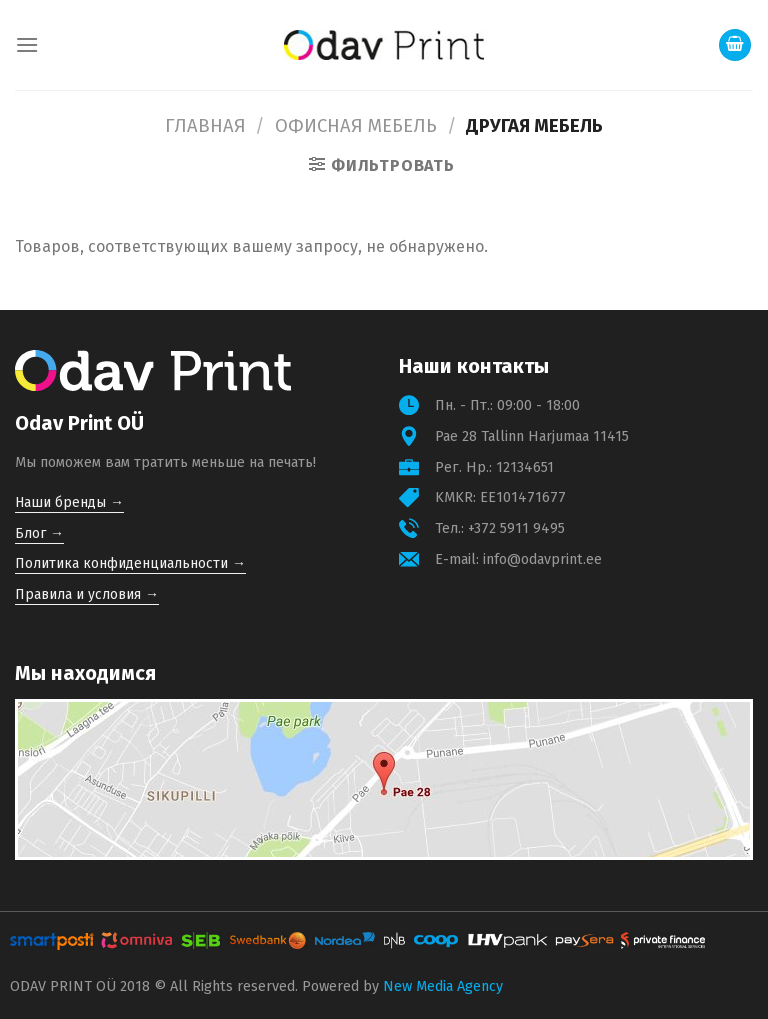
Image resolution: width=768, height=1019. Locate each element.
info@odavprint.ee (542, 559)
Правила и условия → (87, 594)
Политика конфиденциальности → (130, 563)
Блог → (39, 533)
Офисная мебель (356, 126)
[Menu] (27, 44)
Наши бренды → (69, 502)
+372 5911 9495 (516, 528)
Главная (205, 126)
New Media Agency (443, 986)
